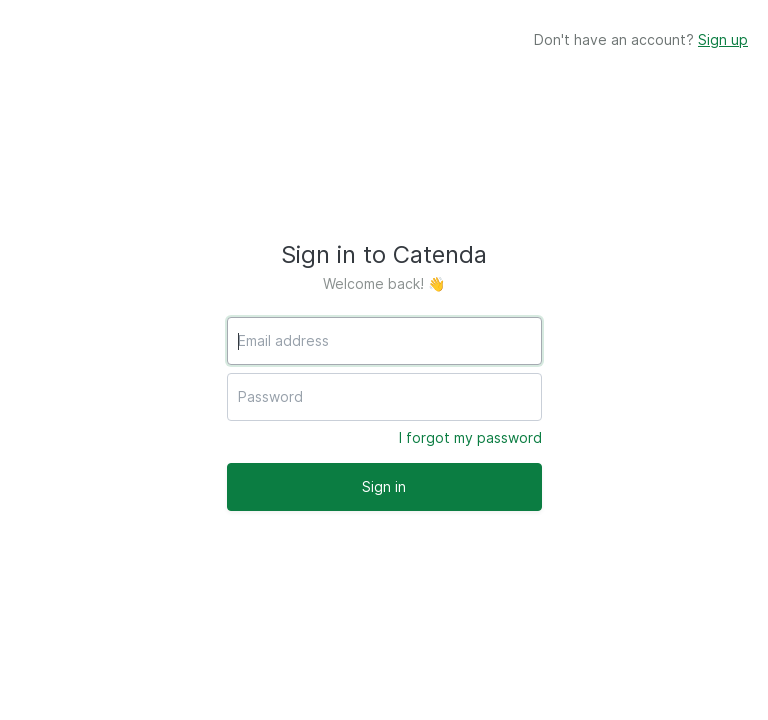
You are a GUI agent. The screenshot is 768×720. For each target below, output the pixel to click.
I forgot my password (470, 437)
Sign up (723, 39)
